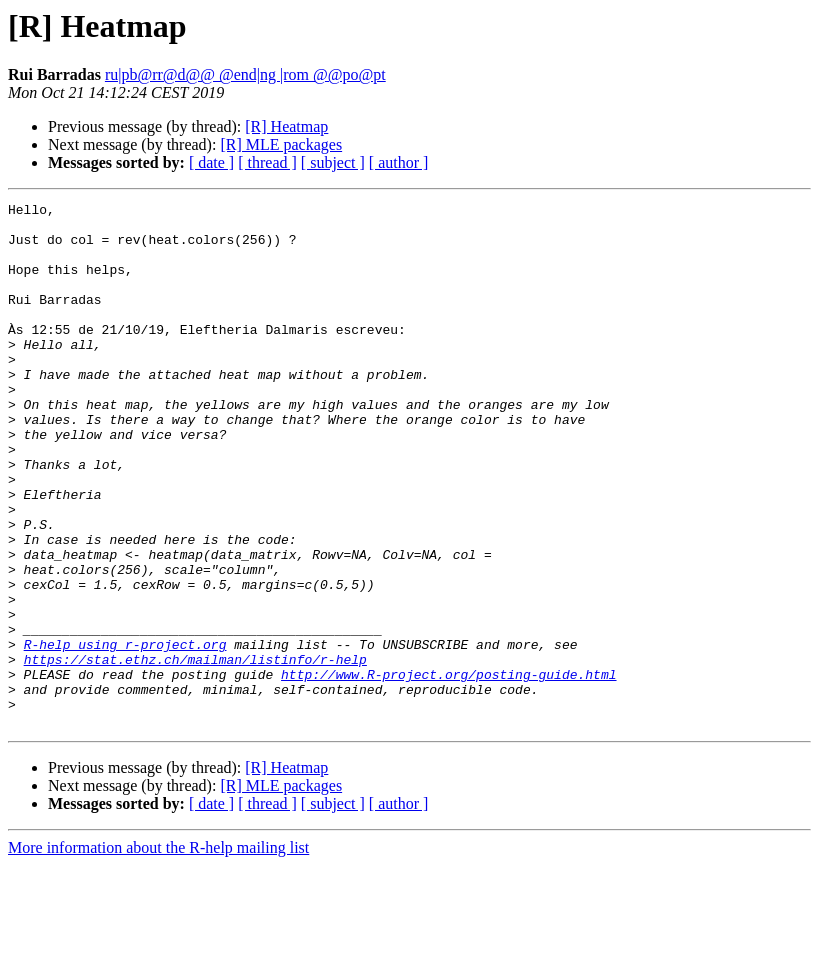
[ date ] (211, 162)
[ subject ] (333, 162)
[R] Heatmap (286, 126)
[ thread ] (267, 162)
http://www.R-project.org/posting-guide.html (448, 770)
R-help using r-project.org (125, 734)
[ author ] (399, 162)
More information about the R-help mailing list (158, 952)
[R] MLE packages (281, 144)
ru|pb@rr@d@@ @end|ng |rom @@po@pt (245, 74)
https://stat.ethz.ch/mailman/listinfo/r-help (195, 752)
